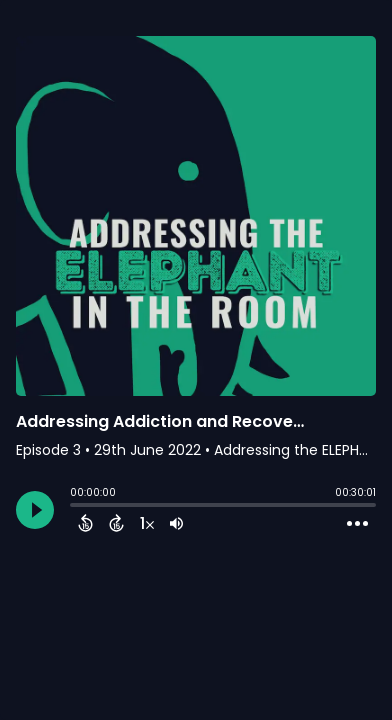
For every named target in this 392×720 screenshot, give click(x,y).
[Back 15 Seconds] (85, 523)
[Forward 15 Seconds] (116, 523)
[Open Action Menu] (357, 524)
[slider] (75, 507)
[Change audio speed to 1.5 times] (147, 523)
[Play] (35, 510)
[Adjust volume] (176, 523)
